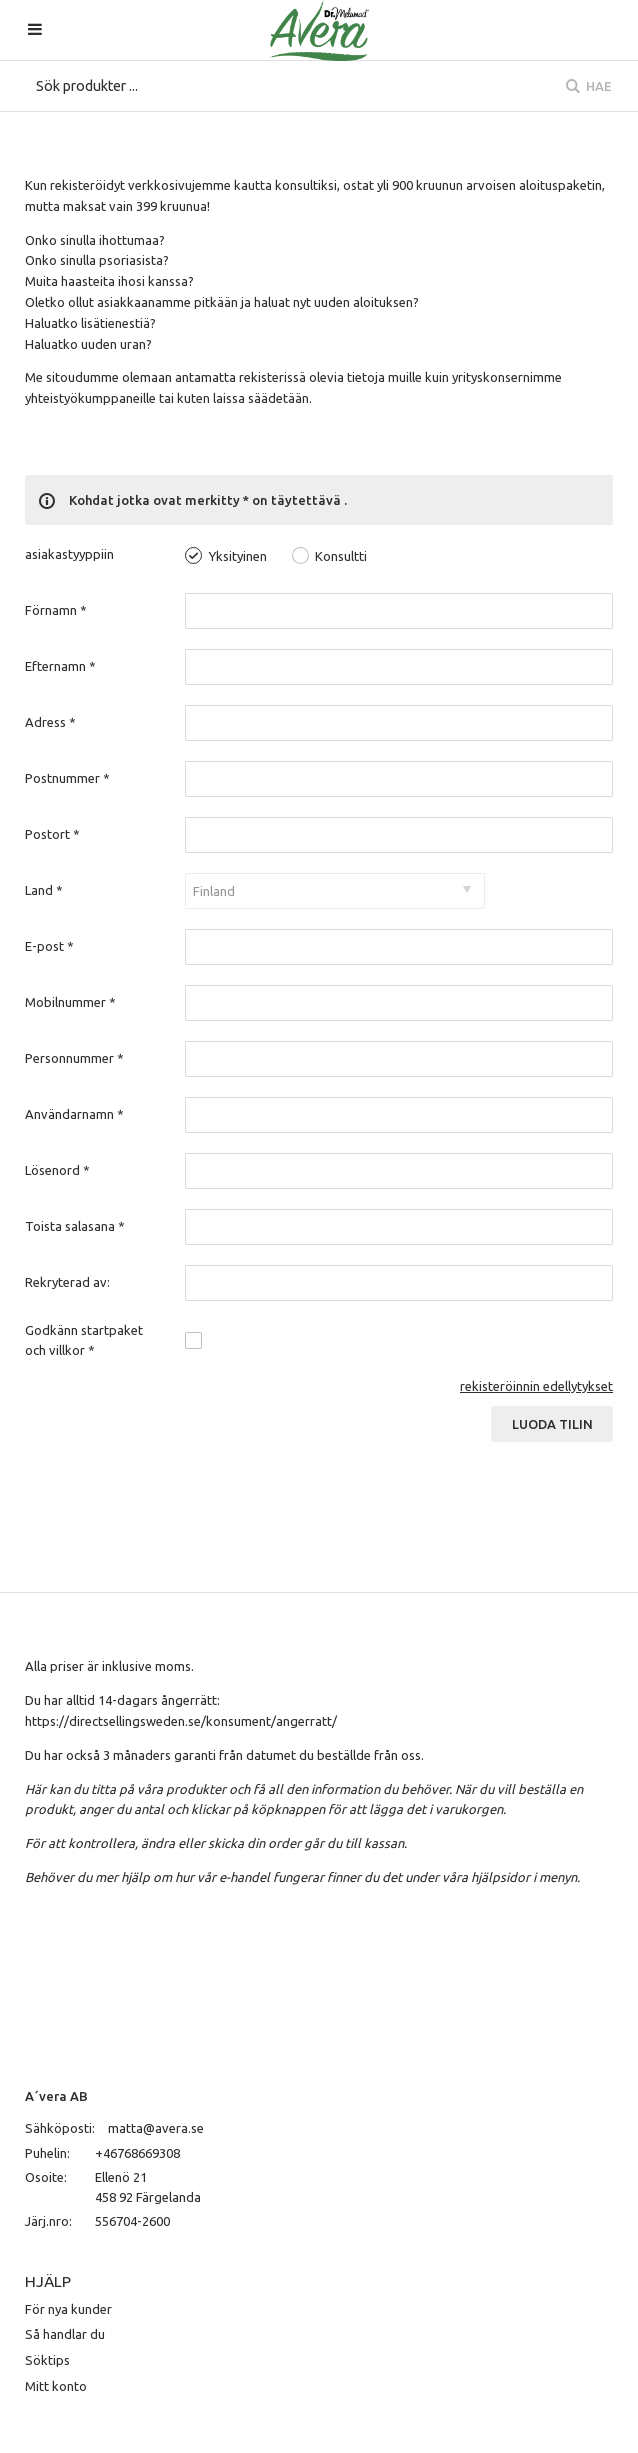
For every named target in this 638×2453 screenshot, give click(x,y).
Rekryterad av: (67, 1282)
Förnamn (56, 610)
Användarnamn (74, 1114)
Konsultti (341, 556)
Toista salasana (75, 1226)
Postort (52, 834)
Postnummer (67, 778)
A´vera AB (56, 2096)
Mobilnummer (70, 1002)
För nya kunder (68, 2309)
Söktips (47, 2360)
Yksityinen (238, 556)
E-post (49, 946)
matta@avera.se (156, 2128)
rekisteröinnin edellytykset (536, 1386)
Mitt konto (56, 2386)
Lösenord (57, 1170)
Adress (50, 722)
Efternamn (60, 666)
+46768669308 (137, 2153)
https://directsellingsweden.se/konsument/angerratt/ (181, 1721)
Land (44, 890)
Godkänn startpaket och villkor (84, 1340)
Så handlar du (65, 2334)
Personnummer (74, 1058)
